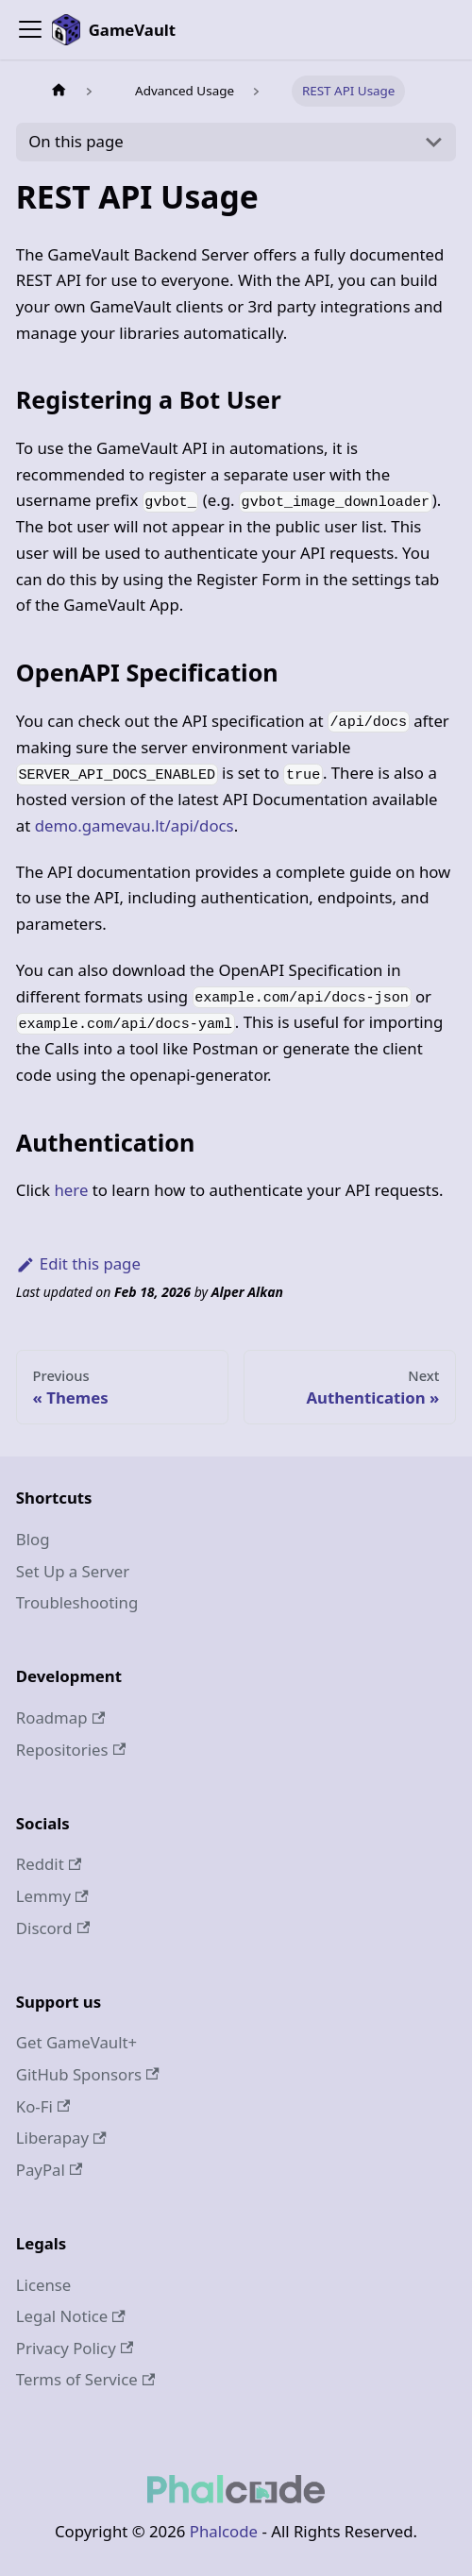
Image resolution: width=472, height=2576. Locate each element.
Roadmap (60, 1717)
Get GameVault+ (76, 2042)
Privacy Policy (74, 2348)
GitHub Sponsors (88, 2074)
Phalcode (224, 2531)
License (44, 2285)
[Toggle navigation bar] (30, 29)
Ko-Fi (43, 2106)
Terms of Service (85, 2379)
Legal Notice (71, 2316)
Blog (33, 1539)
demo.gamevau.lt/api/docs (134, 825)
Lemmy (52, 1896)
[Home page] (58, 91)
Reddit (48, 1864)
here (71, 1190)
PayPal (49, 2169)
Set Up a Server (72, 1571)
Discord (53, 1928)
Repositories (71, 1749)
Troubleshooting (77, 1602)
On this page (76, 141)
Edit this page (78, 1263)
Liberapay (61, 2137)
